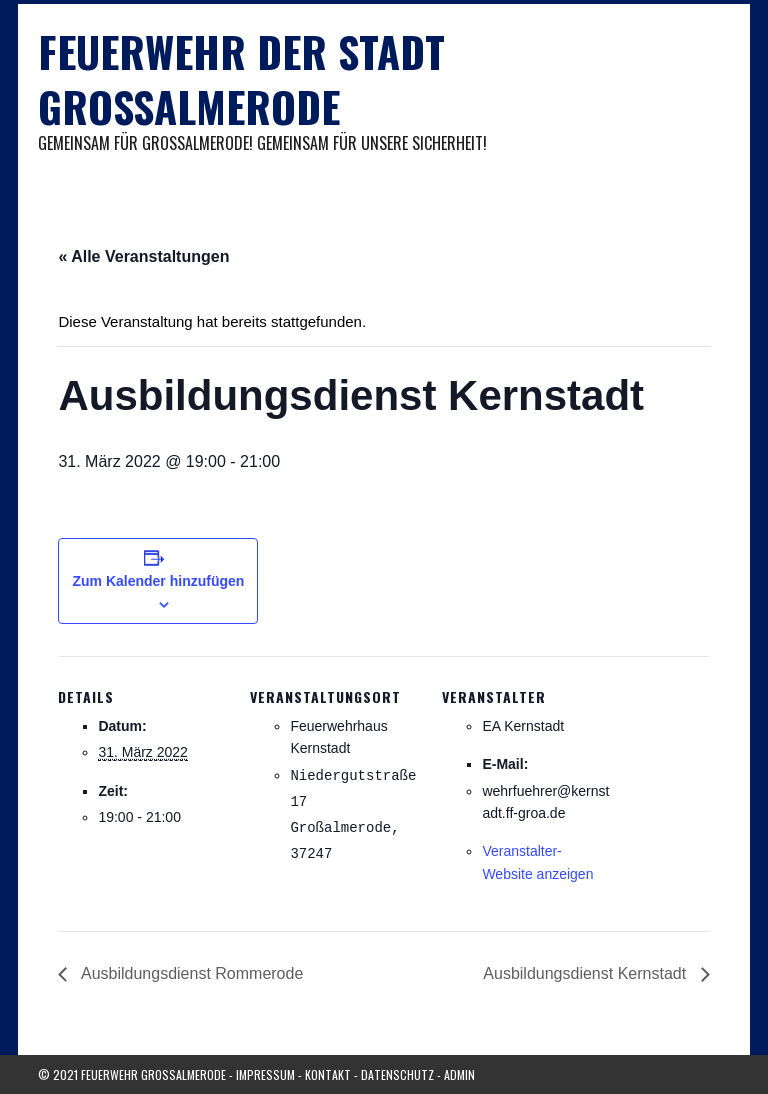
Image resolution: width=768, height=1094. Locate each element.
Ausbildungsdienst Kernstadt (586, 973)
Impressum (265, 1074)
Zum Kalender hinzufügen (158, 581)
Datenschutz (397, 1074)
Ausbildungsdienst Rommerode (190, 973)
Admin (459, 1074)
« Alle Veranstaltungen (143, 256)
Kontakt (328, 1074)
